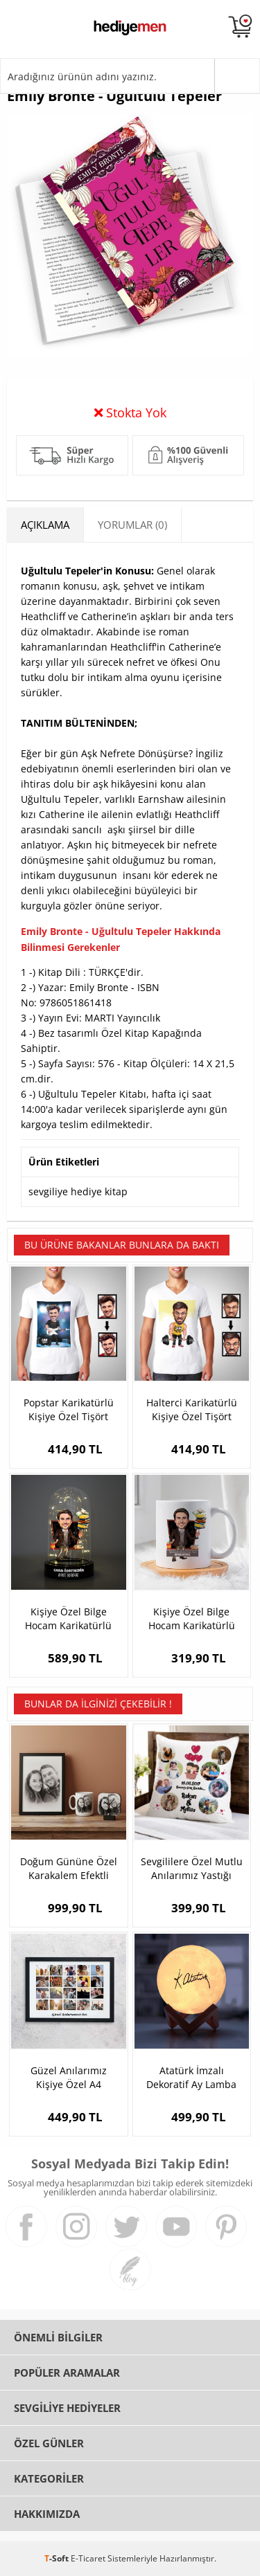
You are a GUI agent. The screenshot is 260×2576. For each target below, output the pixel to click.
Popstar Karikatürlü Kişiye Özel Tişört (69, 1409)
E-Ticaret (88, 2558)
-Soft (57, 2558)
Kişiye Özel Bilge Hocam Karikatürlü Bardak (191, 1619)
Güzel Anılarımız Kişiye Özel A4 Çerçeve (69, 2078)
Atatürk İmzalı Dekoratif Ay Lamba (191, 2077)
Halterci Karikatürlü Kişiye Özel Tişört (191, 1409)
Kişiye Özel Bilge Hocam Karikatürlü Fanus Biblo (68, 1619)
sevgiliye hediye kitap (78, 1191)
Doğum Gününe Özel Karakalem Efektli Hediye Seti (68, 1869)
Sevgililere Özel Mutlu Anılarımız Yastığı (192, 1868)
